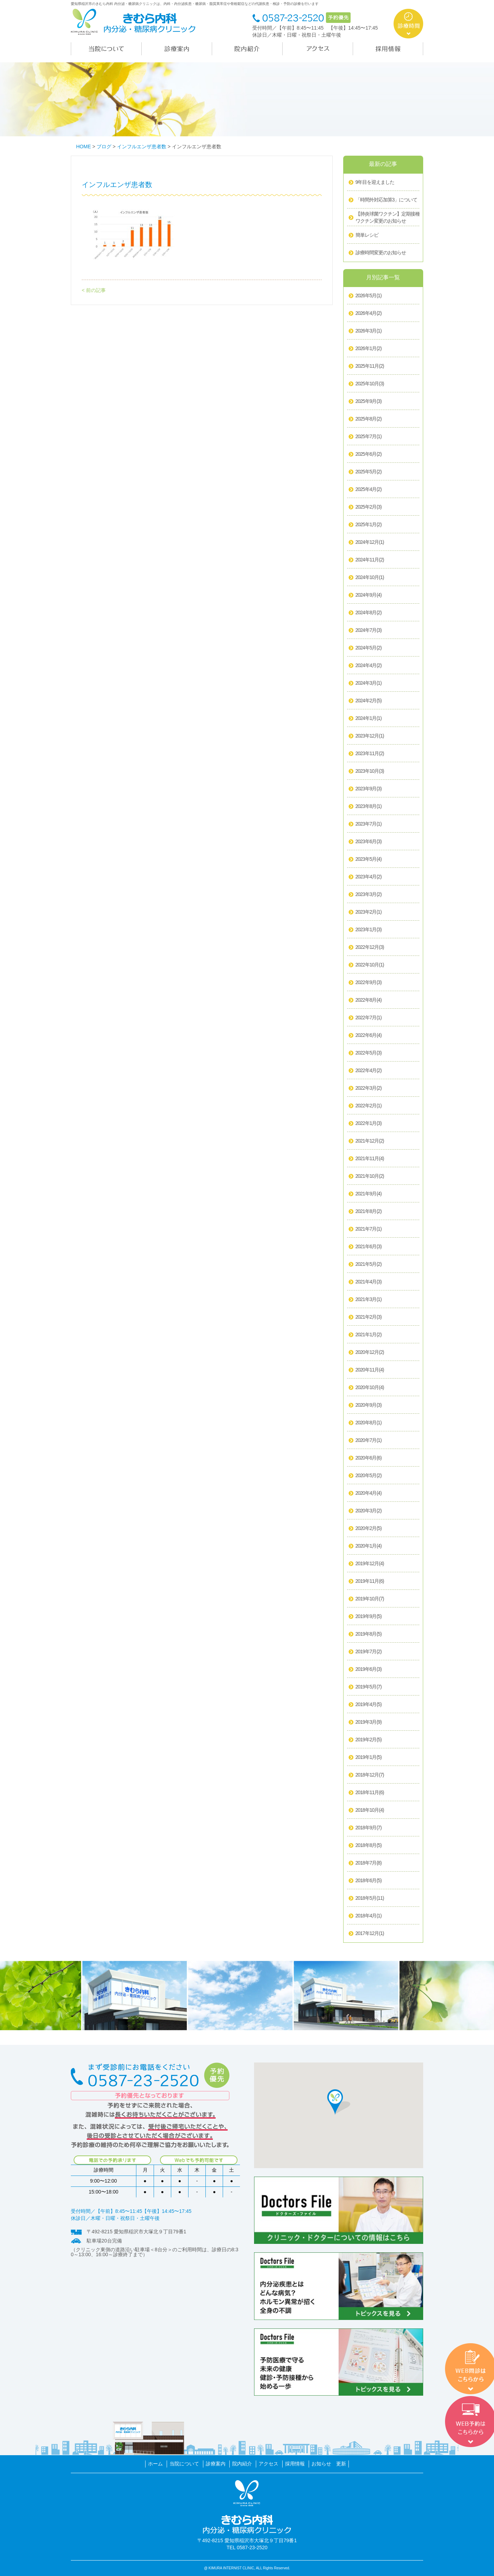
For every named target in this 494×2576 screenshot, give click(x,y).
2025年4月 (369, 489)
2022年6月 (369, 1035)
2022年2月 (369, 1105)
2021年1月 (369, 1334)
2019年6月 (369, 1669)
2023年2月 (369, 912)
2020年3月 (369, 1510)
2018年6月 (369, 1880)
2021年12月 (370, 1141)
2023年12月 (370, 736)
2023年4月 (369, 877)
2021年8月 (369, 1211)
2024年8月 (369, 612)
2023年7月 (369, 824)
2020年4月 (369, 1493)
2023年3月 (369, 894)
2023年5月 (369, 859)
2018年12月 (370, 1775)
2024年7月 (369, 630)
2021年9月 (369, 1193)
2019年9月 (369, 1616)
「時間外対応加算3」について (387, 200)
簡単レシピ (367, 235)
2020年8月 (369, 1422)
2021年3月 (369, 1299)
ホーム (155, 2463)
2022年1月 (369, 1123)
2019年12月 (370, 1563)
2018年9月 (369, 1827)
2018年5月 (370, 1898)
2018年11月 (370, 1792)
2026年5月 (369, 295)
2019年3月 (369, 1722)
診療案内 (216, 2463)
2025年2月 (369, 507)
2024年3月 (369, 683)
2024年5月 (369, 648)
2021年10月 (370, 1176)
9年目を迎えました (375, 182)
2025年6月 (369, 454)
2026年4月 (369, 313)
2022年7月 (369, 1017)
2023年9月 (369, 788)
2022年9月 (369, 982)
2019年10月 (370, 1599)
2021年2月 (369, 1317)
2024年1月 (369, 718)
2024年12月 (370, 542)
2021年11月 (370, 1158)
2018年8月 (369, 1845)
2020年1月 (369, 1546)
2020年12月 (370, 1352)
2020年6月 (369, 1458)
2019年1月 (369, 1757)
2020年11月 (370, 1370)
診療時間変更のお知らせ (381, 252)
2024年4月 (369, 665)
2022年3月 (369, 1088)
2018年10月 (370, 1810)
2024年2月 (369, 700)
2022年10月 (370, 965)
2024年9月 (369, 595)
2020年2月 (369, 1528)
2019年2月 (369, 1739)
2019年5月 (369, 1687)
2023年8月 (369, 806)
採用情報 (295, 2463)
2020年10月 (370, 1387)
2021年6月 (369, 1246)
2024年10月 (370, 577)
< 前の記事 (94, 290)
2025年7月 (369, 436)
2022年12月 (370, 947)
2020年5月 (369, 1475)
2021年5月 (369, 1264)
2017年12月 (370, 1933)
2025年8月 (369, 419)
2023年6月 (369, 841)
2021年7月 (369, 1229)
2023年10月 (370, 771)
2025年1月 (369, 524)
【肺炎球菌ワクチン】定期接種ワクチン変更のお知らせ (388, 217)
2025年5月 (369, 471)
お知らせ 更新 (328, 2463)
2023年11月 (370, 753)
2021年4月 (369, 1282)
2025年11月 (370, 366)
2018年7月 (369, 1863)
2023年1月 (369, 929)
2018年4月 (369, 1915)
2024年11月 (370, 560)
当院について (184, 2463)
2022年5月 (369, 1053)
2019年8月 (369, 1634)
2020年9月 (369, 1405)
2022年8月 (369, 1000)
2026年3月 (369, 331)
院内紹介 (242, 2463)
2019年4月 (369, 1704)
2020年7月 (369, 1440)
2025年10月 (370, 383)
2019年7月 (369, 1651)
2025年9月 (369, 401)
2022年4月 (369, 1070)
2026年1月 (369, 348)
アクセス (268, 2463)
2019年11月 (370, 1581)
